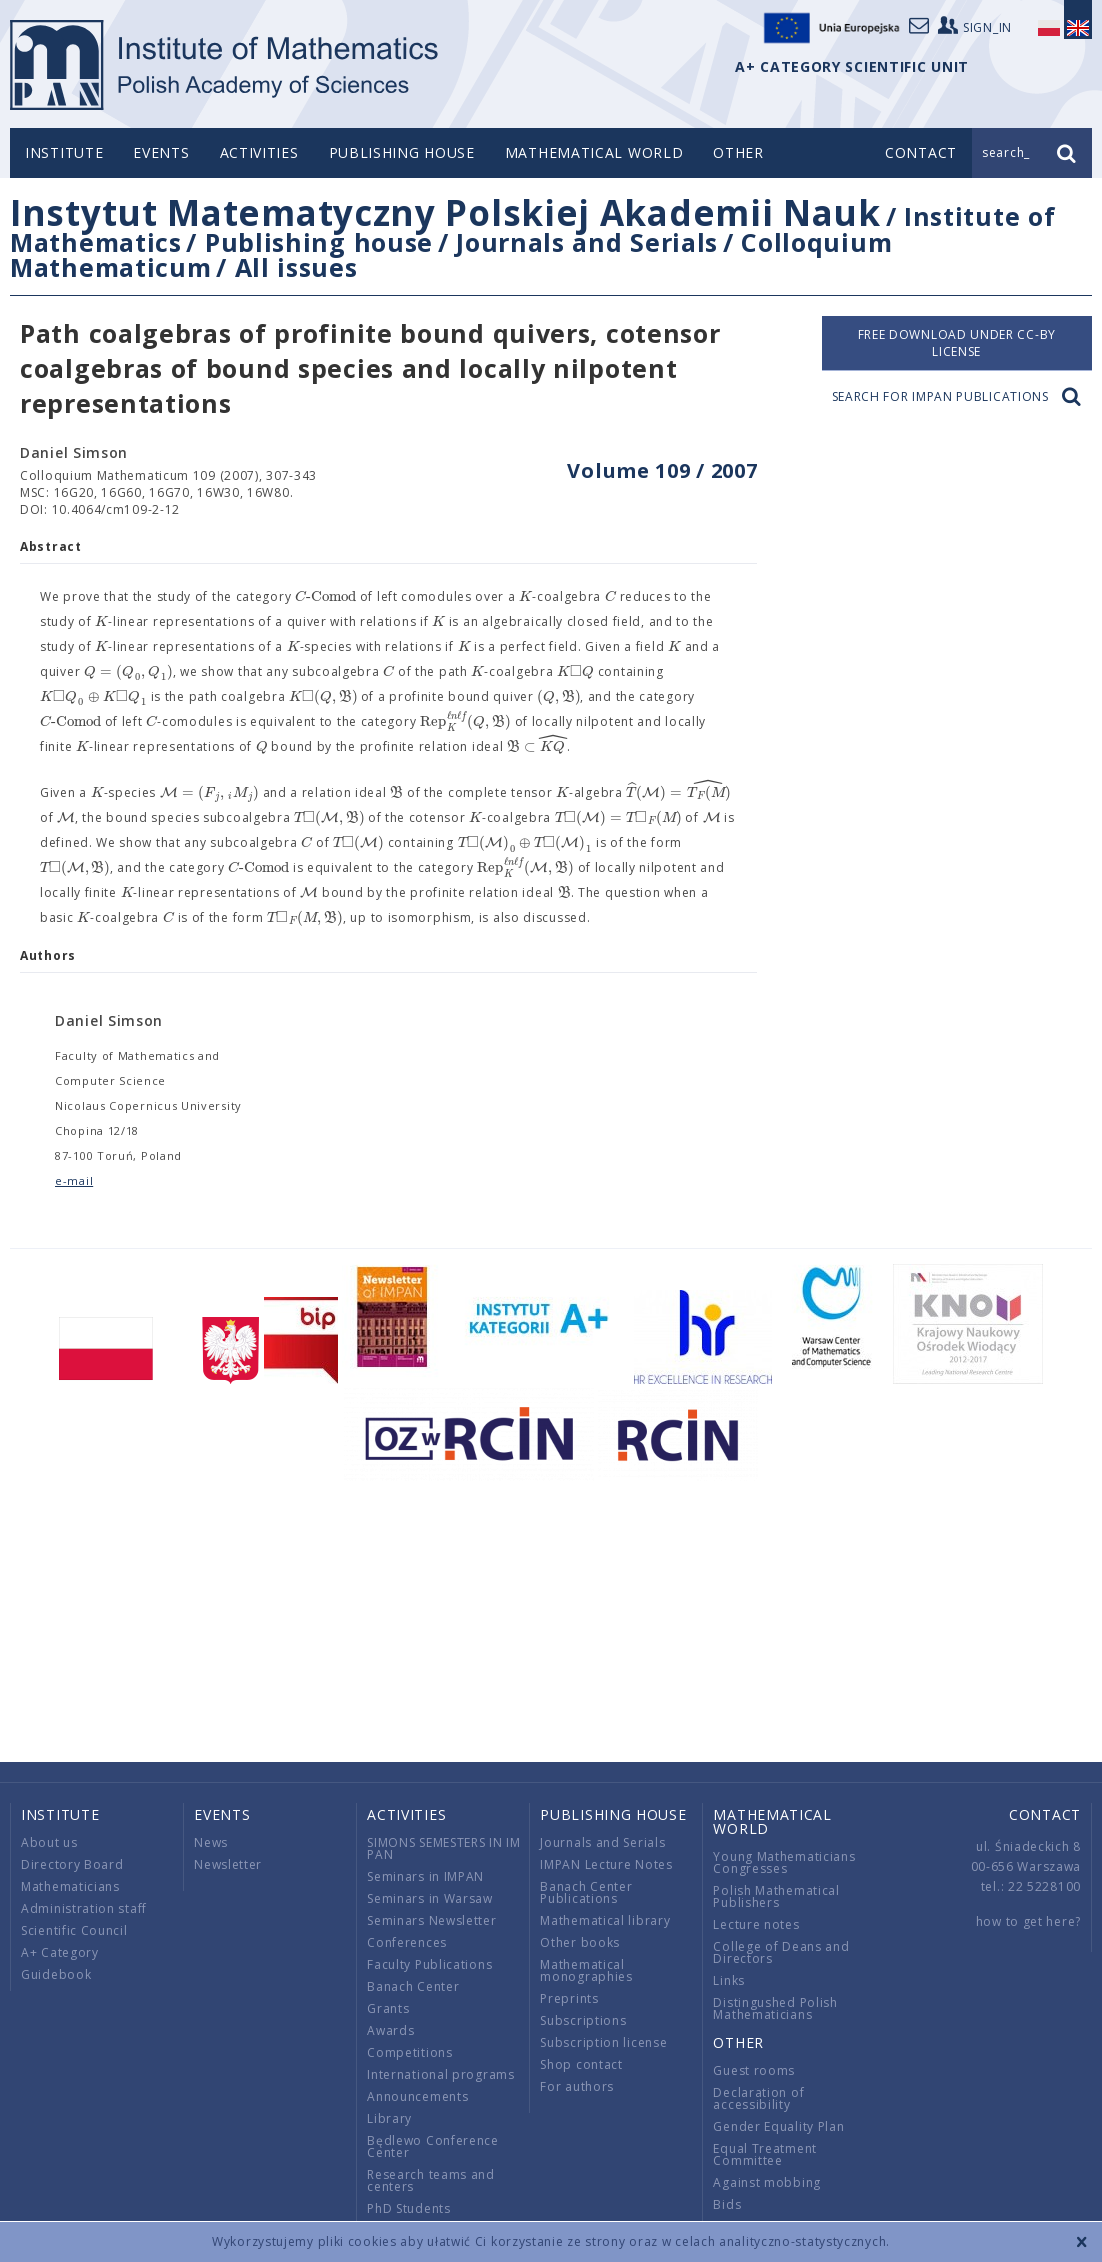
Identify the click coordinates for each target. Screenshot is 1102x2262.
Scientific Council (74, 1930)
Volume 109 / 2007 (662, 470)
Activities (259, 152)
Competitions (409, 2052)
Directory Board (72, 1864)
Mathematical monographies (586, 1970)
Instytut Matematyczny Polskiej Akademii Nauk (445, 212)
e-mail (74, 1180)
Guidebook (56, 1974)
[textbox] (325, 597)
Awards (390, 2030)
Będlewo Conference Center (433, 2146)
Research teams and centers (431, 2180)
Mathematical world (594, 152)
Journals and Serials (587, 242)
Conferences (407, 1942)
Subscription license (603, 2042)
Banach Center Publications (586, 1892)
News (211, 1842)
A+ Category (60, 1952)
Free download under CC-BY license (957, 343)
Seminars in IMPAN (425, 1876)
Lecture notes (756, 1924)
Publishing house (402, 152)
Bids (727, 2204)
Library (389, 2118)
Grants (388, 2008)
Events (161, 152)
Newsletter (228, 1864)
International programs (440, 2074)
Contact (1045, 1814)
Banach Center (413, 1986)
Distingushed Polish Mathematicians (775, 2008)
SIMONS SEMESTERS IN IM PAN (443, 1848)
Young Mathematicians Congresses (784, 1862)
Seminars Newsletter (431, 1920)
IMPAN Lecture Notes (606, 1864)
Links (729, 1980)
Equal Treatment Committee (765, 2154)
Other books (580, 1942)
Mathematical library (605, 1920)
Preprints (569, 1998)
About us (49, 1842)
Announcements (417, 2096)
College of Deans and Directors (781, 1952)
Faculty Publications (429, 1964)
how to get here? (1028, 1921)
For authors (577, 2086)
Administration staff (84, 1908)
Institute (64, 152)
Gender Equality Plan (778, 2126)
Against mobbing (767, 2182)
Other (738, 152)
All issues (296, 267)
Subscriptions (583, 2020)
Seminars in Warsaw (430, 1898)
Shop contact (581, 2064)
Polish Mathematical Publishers (776, 1896)
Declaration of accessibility (758, 2098)
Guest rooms (754, 2070)
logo (225, 65)
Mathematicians (70, 1886)
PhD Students (408, 2208)
